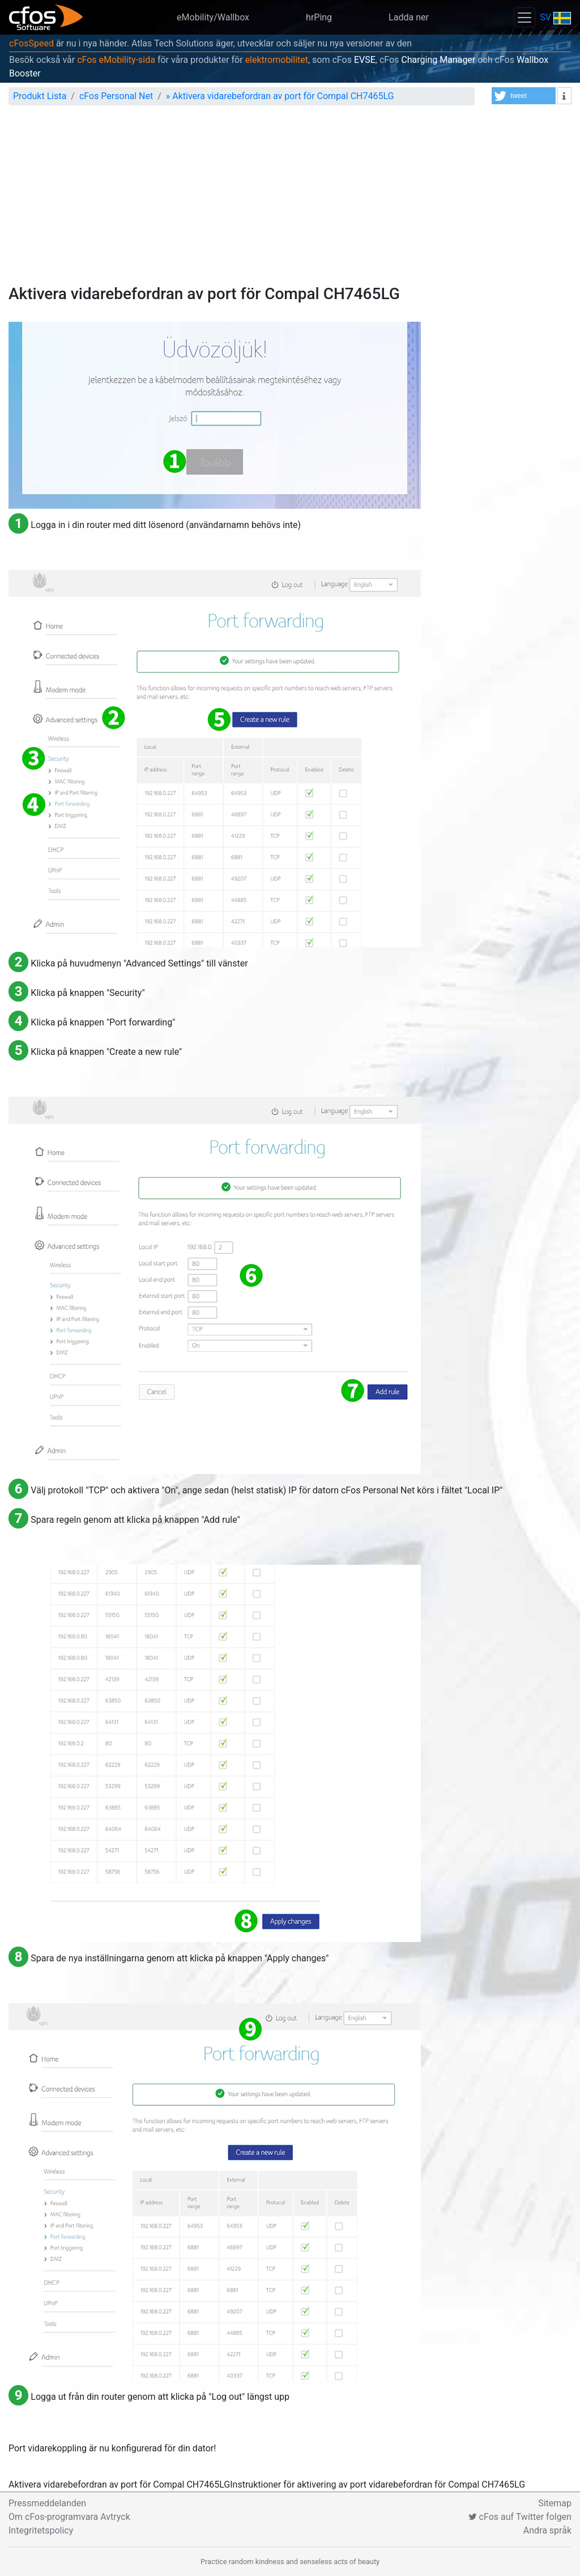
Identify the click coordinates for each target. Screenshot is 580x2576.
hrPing (319, 17)
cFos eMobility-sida (116, 59)
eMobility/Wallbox (213, 17)
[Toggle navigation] (524, 17)
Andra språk (547, 2530)
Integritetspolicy (40, 2530)
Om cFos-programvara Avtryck (69, 2516)
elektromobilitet (276, 59)
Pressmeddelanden (47, 2503)
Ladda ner (409, 17)
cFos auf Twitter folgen (520, 2516)
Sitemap (555, 2503)
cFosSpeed (31, 43)
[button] (524, 95)
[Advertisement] (290, 199)
